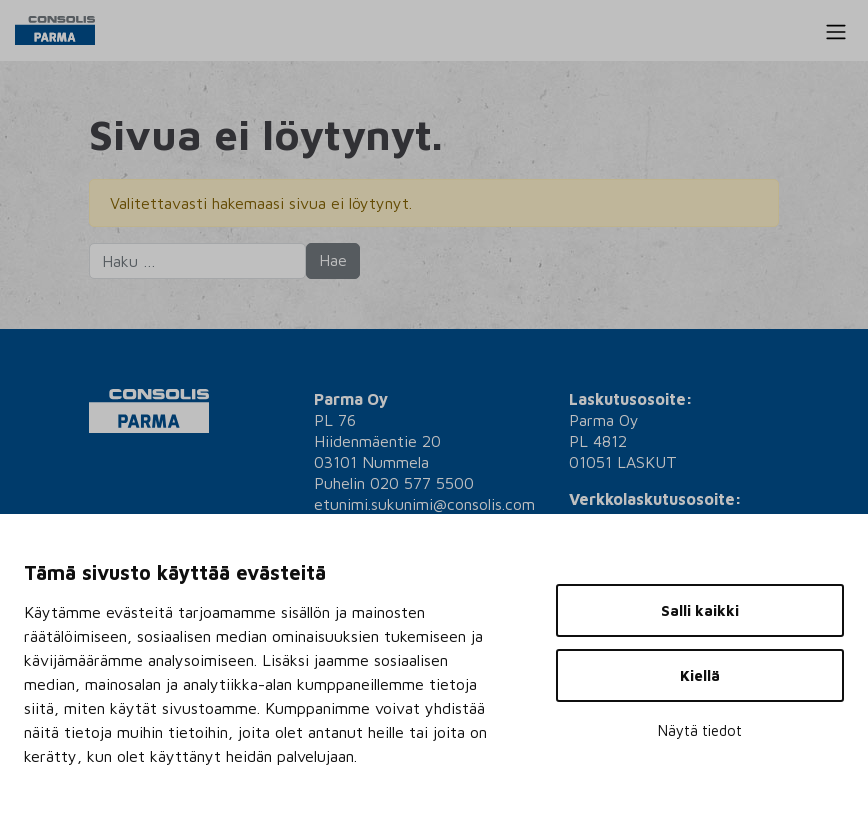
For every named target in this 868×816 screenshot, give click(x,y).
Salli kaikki (700, 610)
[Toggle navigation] (836, 32)
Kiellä (700, 675)
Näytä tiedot (700, 730)
